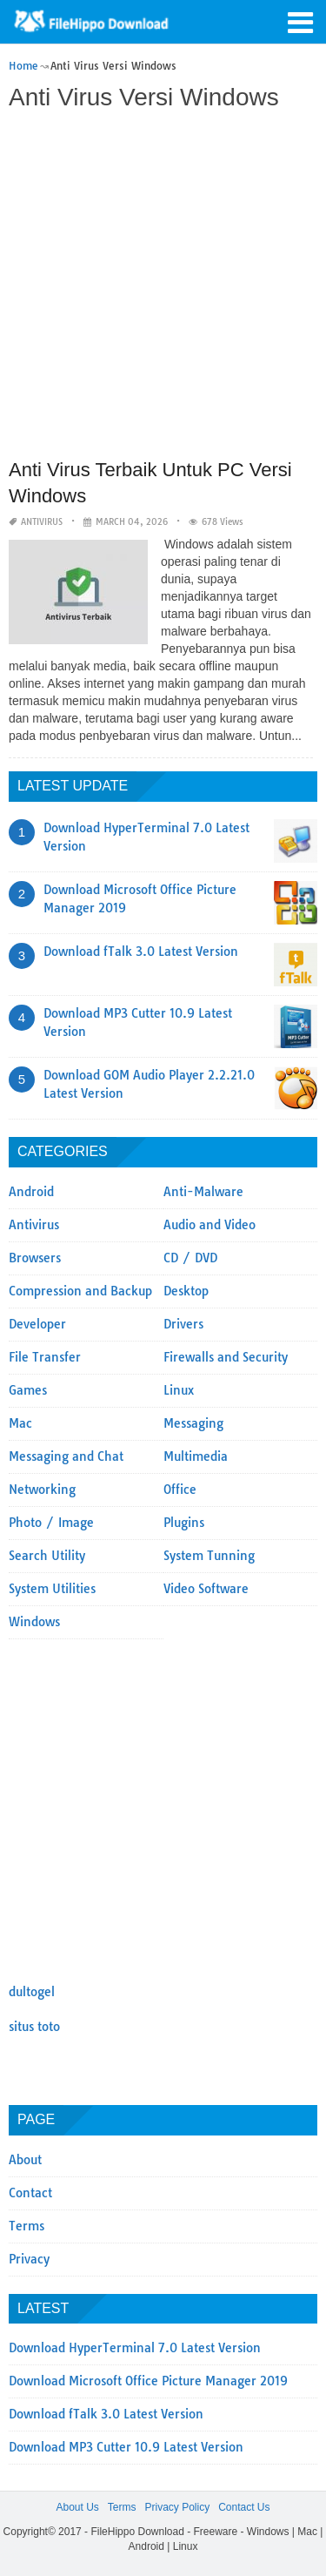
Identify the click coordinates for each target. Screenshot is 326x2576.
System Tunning (209, 1556)
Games (28, 1390)
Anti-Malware (203, 1192)
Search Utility (47, 1556)
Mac (20, 1423)
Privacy (29, 2259)
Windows (34, 1622)
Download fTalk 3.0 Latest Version (140, 951)
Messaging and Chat (66, 1456)
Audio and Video (209, 1225)
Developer (37, 1324)
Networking (42, 1489)
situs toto (34, 2027)
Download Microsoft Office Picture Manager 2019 (148, 2381)
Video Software (206, 1589)
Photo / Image (51, 1522)
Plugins (183, 1522)
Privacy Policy (177, 2507)
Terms (26, 2226)
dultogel (32, 1992)
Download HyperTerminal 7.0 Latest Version (135, 2348)
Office (179, 1489)
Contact (30, 2193)
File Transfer (45, 1357)
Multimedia (195, 1456)
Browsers (35, 1258)
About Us (77, 2507)
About (25, 2160)
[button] (300, 21)
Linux (178, 1390)
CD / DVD (190, 1258)
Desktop (186, 1291)
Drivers (183, 1324)
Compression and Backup (80, 1291)
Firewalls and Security (225, 1357)
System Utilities (52, 1589)
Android (31, 1192)
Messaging (193, 1423)
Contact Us (243, 2507)
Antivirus (42, 522)
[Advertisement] (163, 287)
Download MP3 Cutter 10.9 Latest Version (126, 2447)
